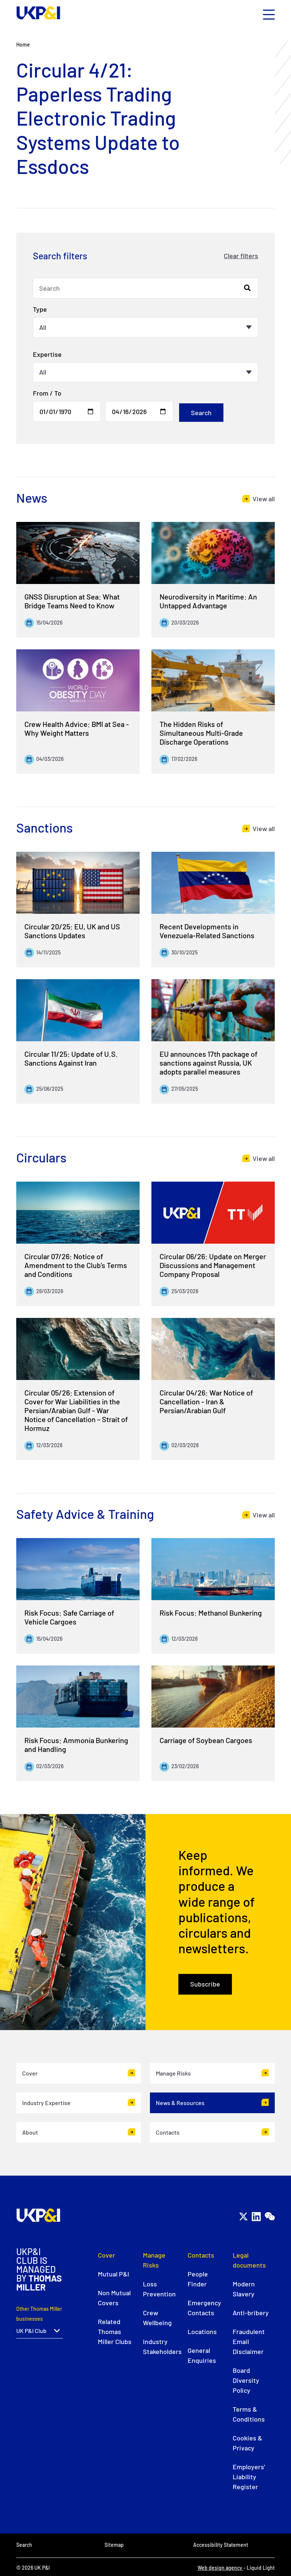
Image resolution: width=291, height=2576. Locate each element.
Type (40, 309)
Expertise (47, 354)
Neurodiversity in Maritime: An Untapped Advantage (208, 601)
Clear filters (241, 256)
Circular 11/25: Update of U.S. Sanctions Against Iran (71, 1058)
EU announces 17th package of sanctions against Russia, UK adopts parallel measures (208, 1062)
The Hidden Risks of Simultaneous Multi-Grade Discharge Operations (201, 733)
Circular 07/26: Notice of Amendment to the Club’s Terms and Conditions (75, 1265)
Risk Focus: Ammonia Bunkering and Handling (76, 1744)
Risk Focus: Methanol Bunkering (211, 1612)
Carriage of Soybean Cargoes (206, 1740)
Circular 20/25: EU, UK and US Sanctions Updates (72, 931)
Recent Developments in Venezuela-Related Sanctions (207, 931)
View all (264, 499)
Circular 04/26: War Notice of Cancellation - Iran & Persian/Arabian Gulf (206, 1401)
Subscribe (205, 1984)
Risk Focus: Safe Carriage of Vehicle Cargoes (69, 1617)
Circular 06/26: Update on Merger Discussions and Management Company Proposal (213, 1265)
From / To (47, 393)
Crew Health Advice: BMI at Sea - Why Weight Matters (76, 728)
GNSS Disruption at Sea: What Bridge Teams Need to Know (72, 601)
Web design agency (220, 2568)
